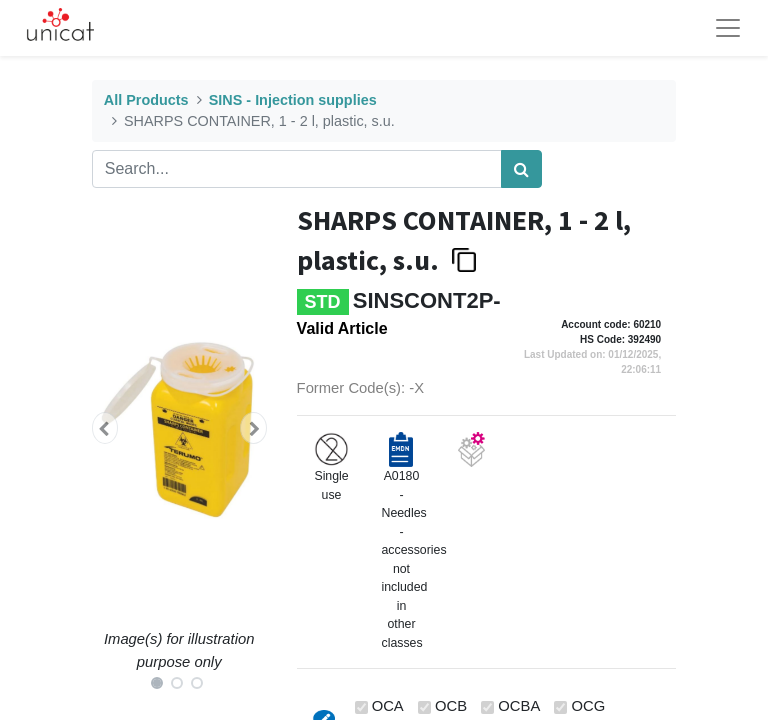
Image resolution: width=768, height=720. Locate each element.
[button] (105, 428)
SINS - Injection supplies (293, 100)
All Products (146, 100)
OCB (451, 706)
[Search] (521, 169)
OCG (589, 706)
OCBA (519, 706)
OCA (388, 706)
